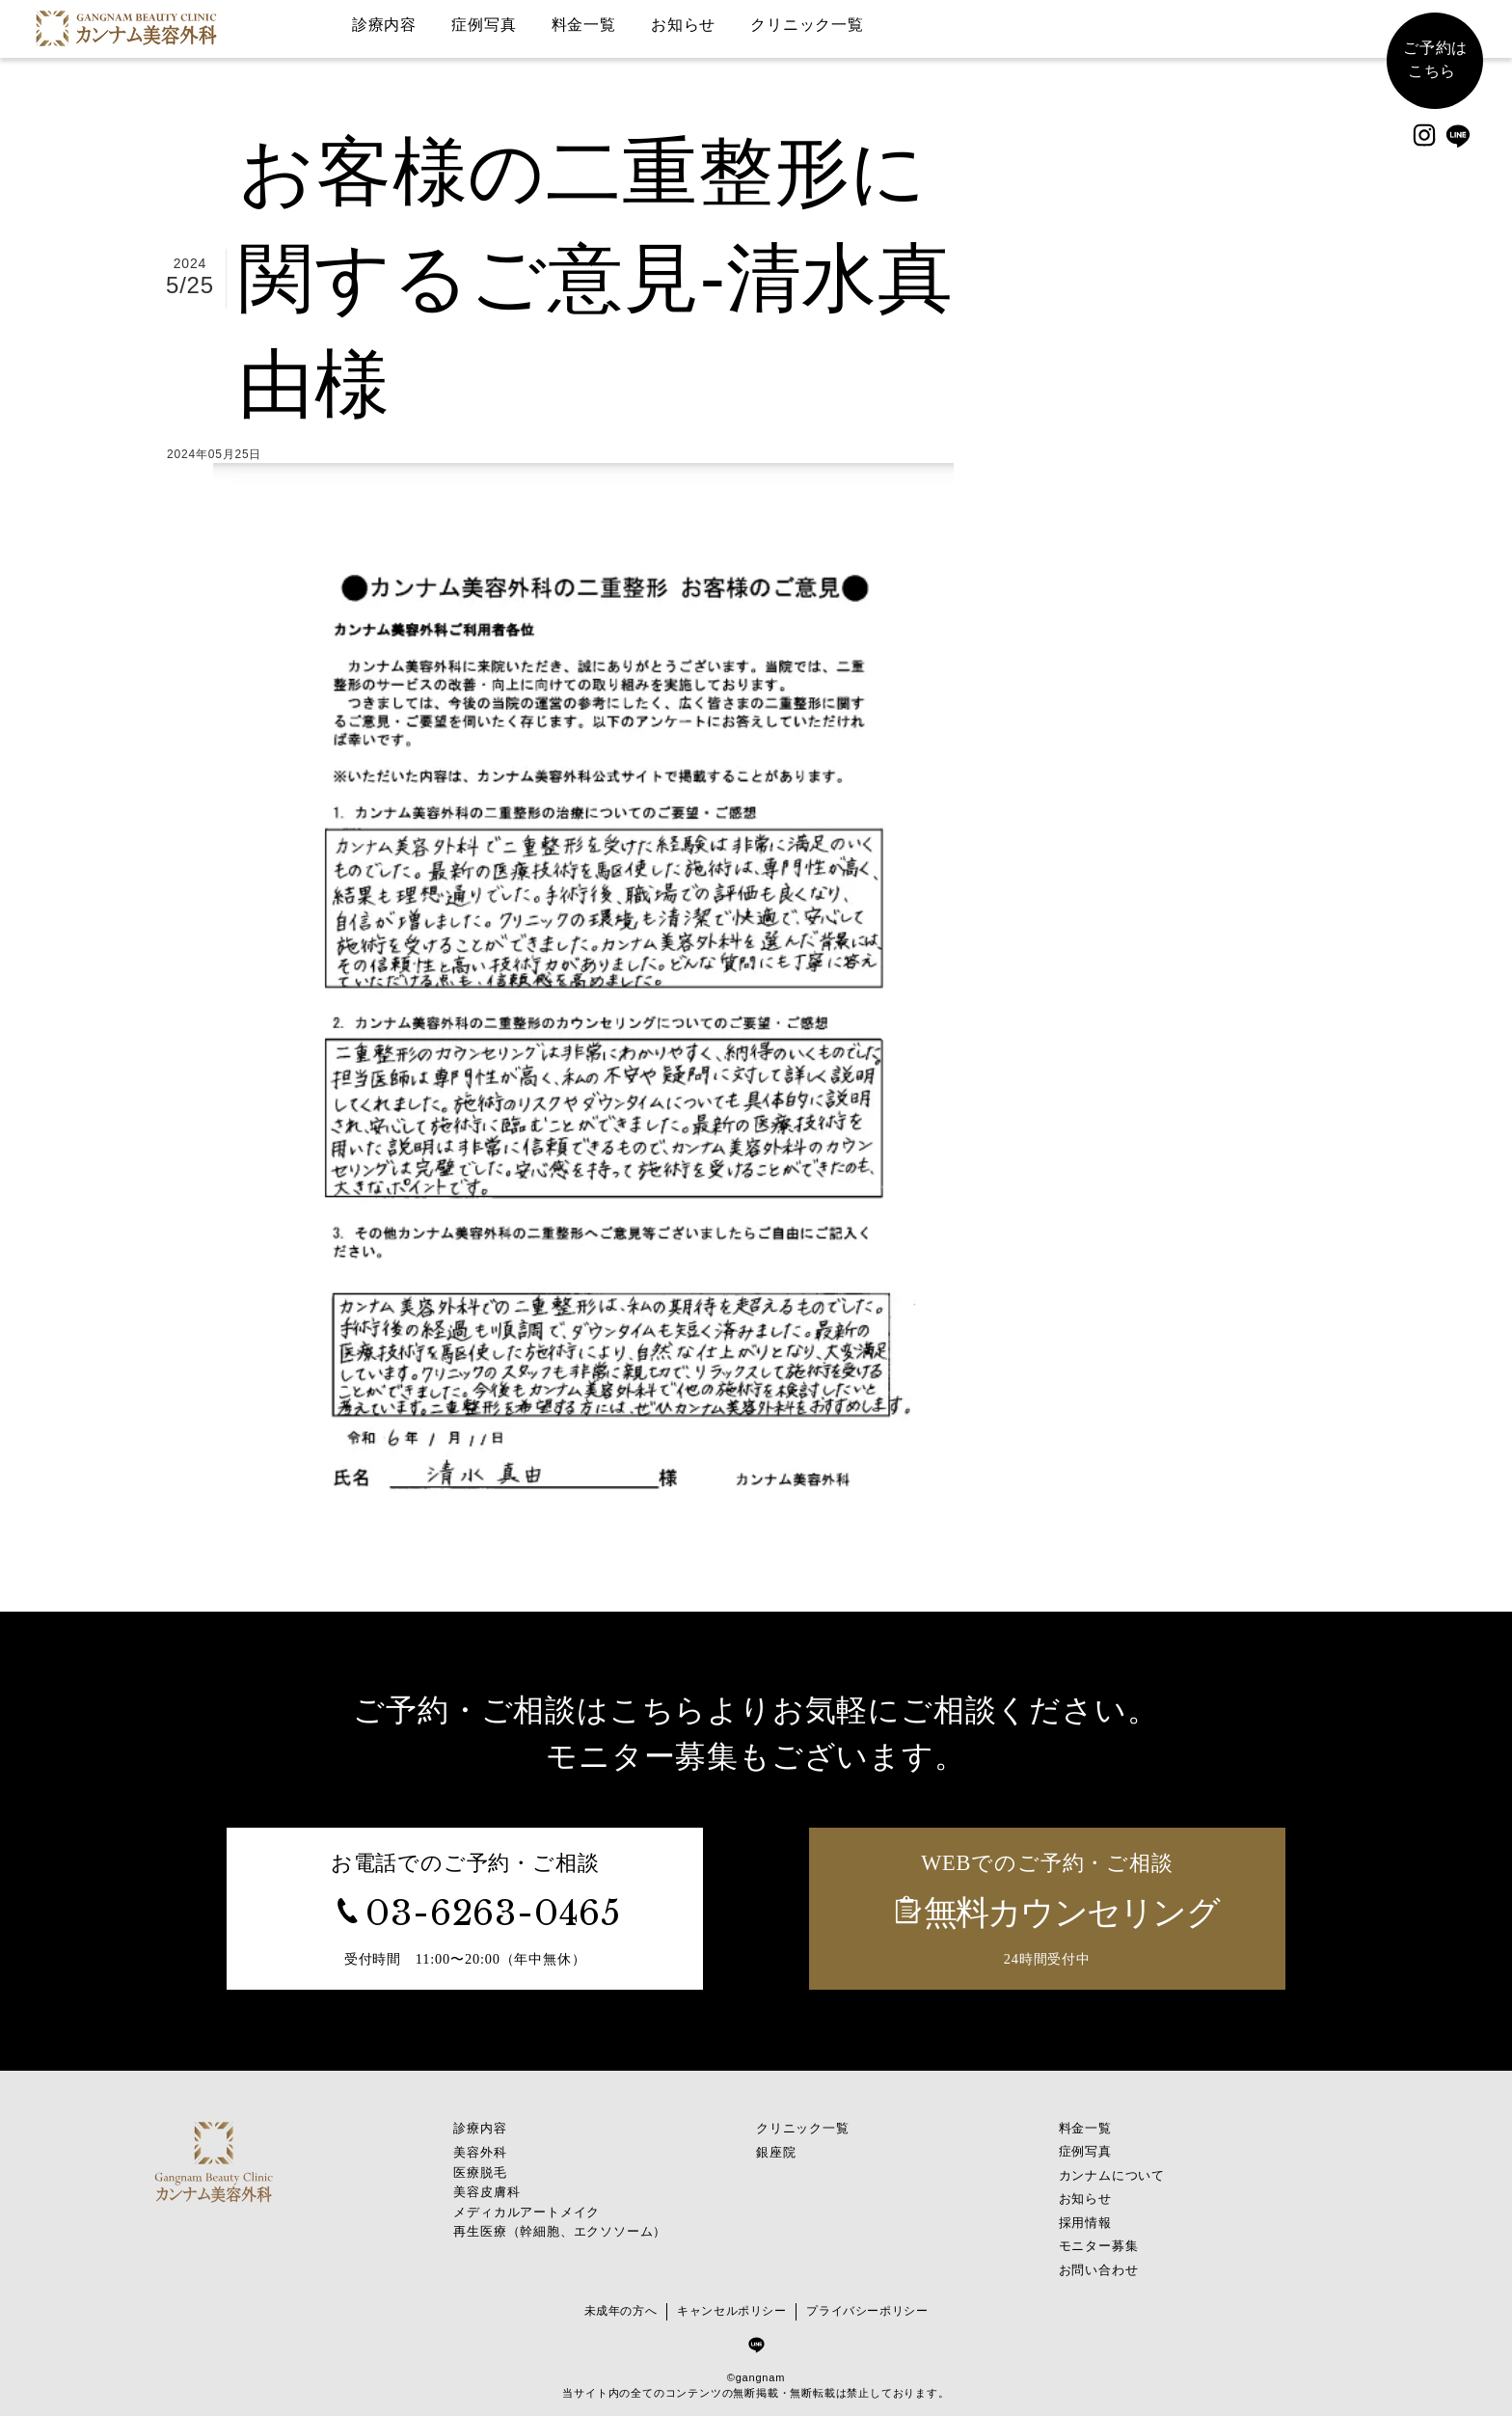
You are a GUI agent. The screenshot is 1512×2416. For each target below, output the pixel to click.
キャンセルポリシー (731, 2307)
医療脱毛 (479, 2165)
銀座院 (776, 2146)
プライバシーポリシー (869, 2307)
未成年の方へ (618, 2307)
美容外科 (479, 2146)
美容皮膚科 (486, 2184)
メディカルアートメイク (526, 2203)
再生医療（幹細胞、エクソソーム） (559, 2221)
